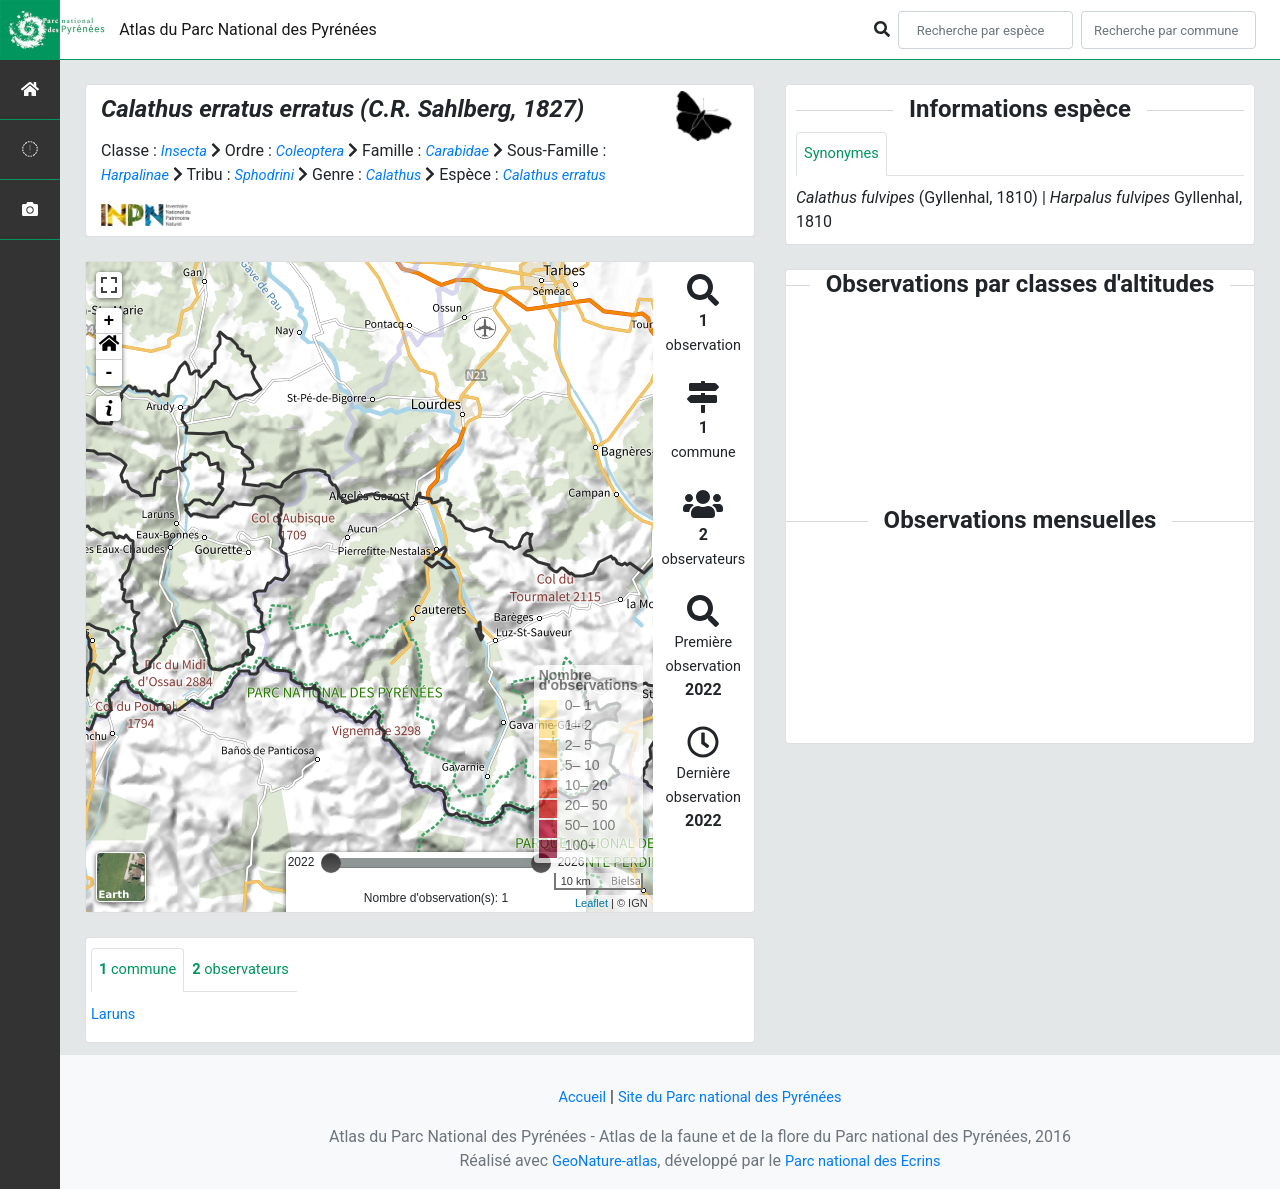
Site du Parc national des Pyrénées (732, 1096)
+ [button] (109, 321)
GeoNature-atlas (597, 1160)
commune (141, 970)
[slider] (331, 863)
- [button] (109, 373)
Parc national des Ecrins (867, 1160)
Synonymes (845, 154)
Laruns (115, 1015)
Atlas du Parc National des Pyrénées (248, 29)
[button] (109, 347)
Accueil (571, 1096)
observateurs (253, 970)
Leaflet (591, 903)
